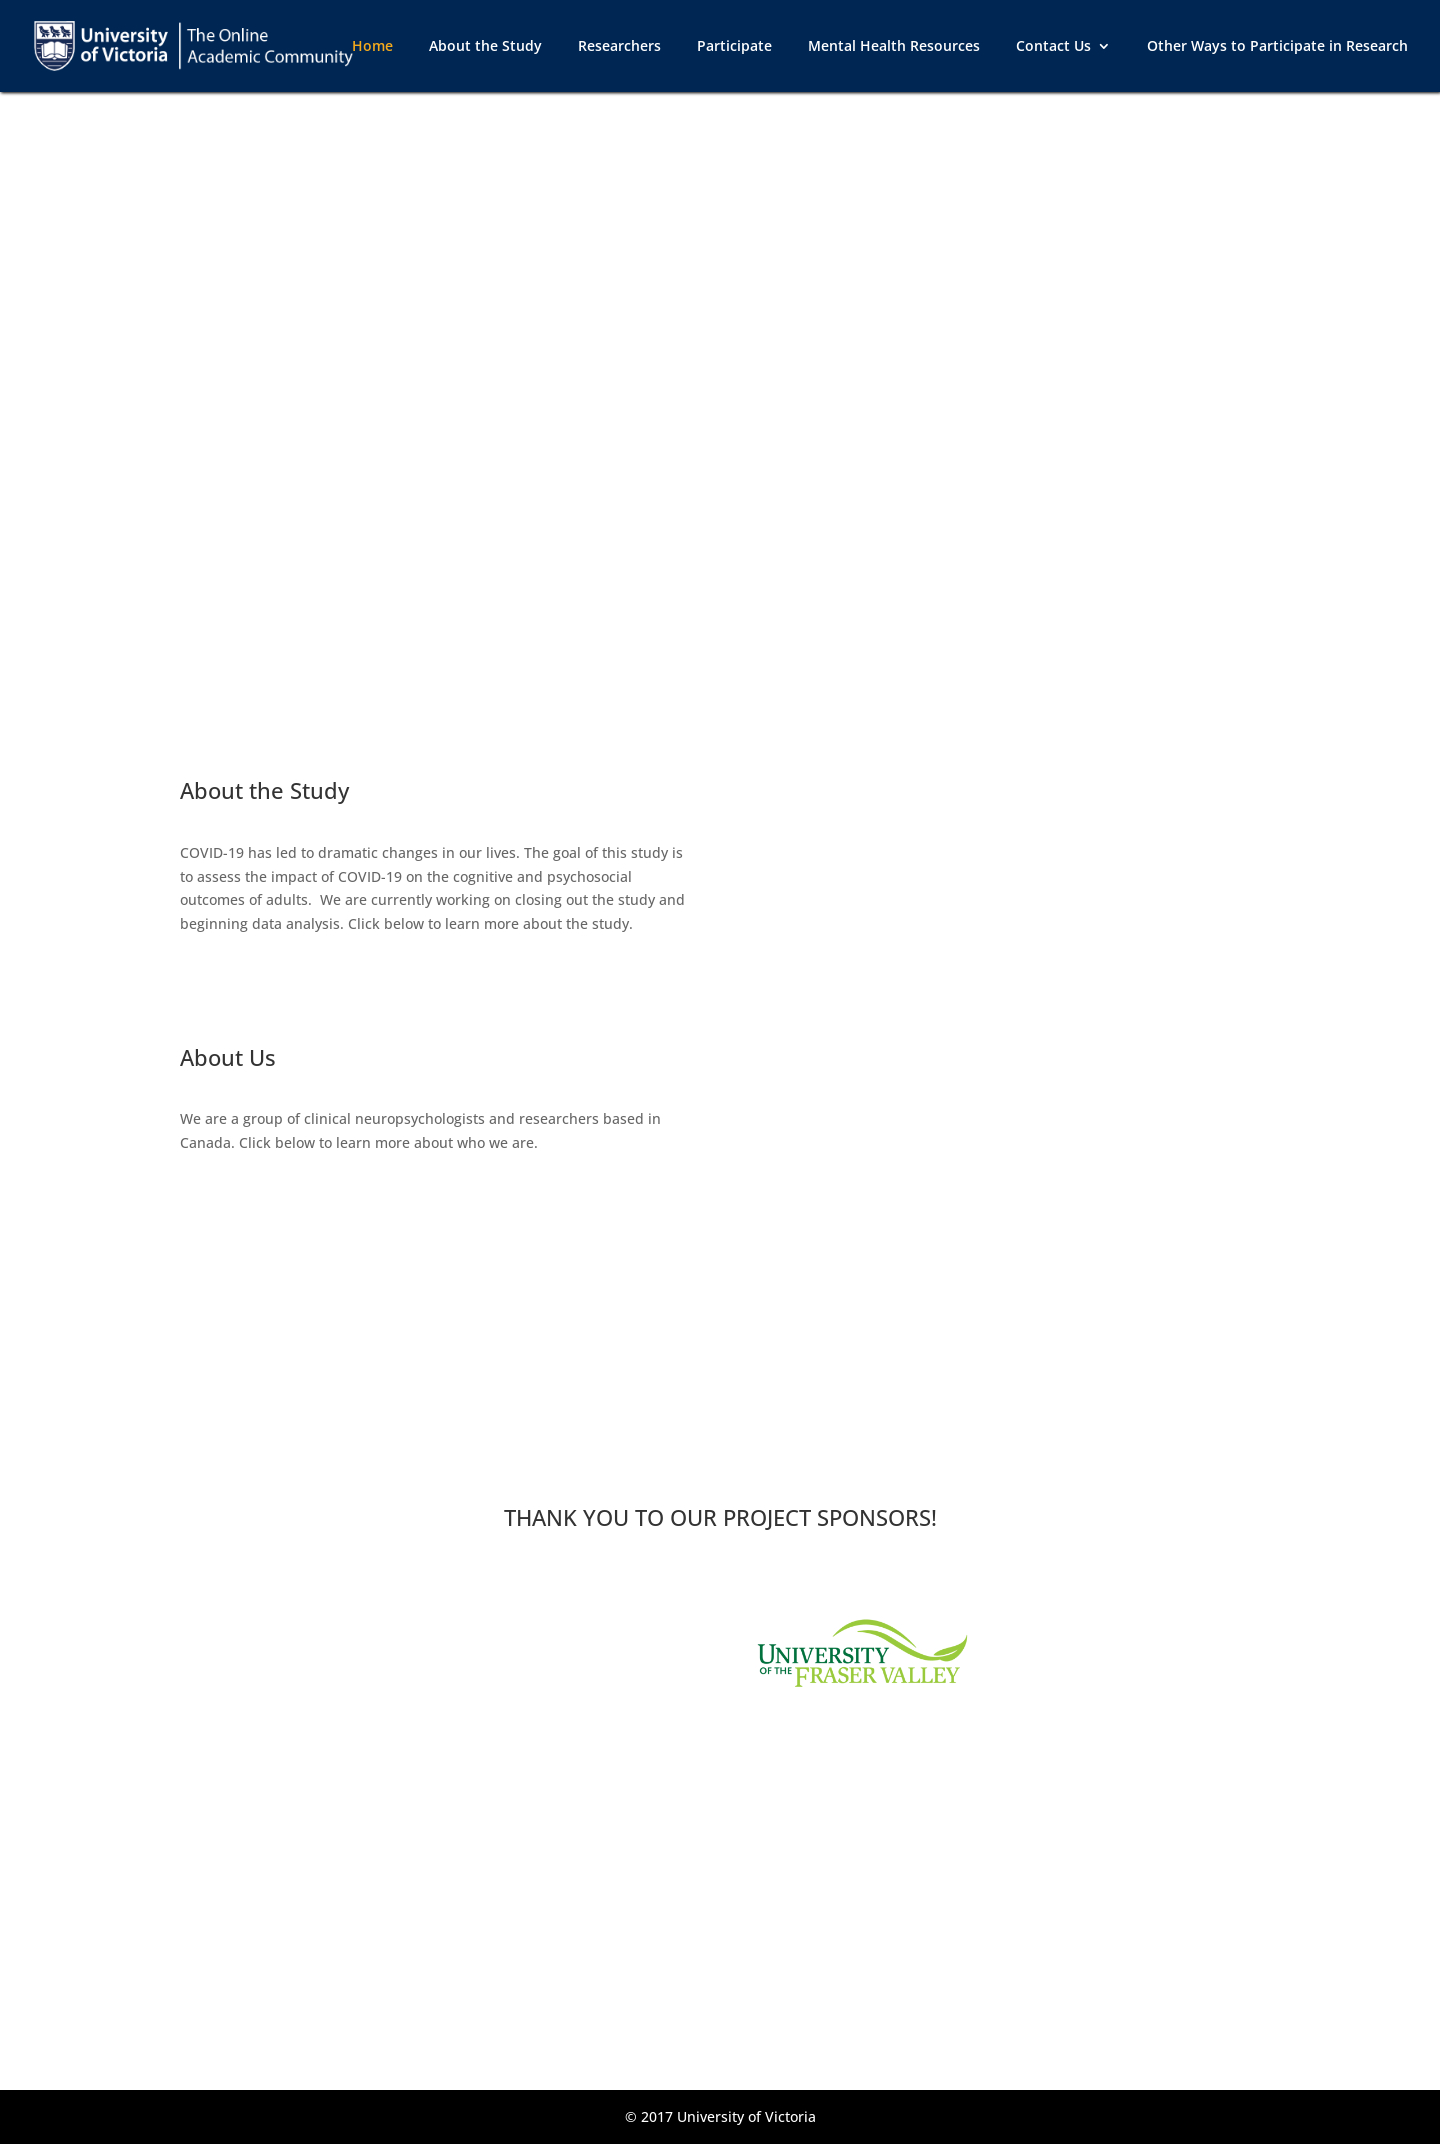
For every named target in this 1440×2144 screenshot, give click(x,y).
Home (372, 47)
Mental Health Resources (894, 47)
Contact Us (1053, 47)
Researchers (619, 47)
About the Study (485, 47)
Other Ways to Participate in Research (1277, 47)
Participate (734, 47)
